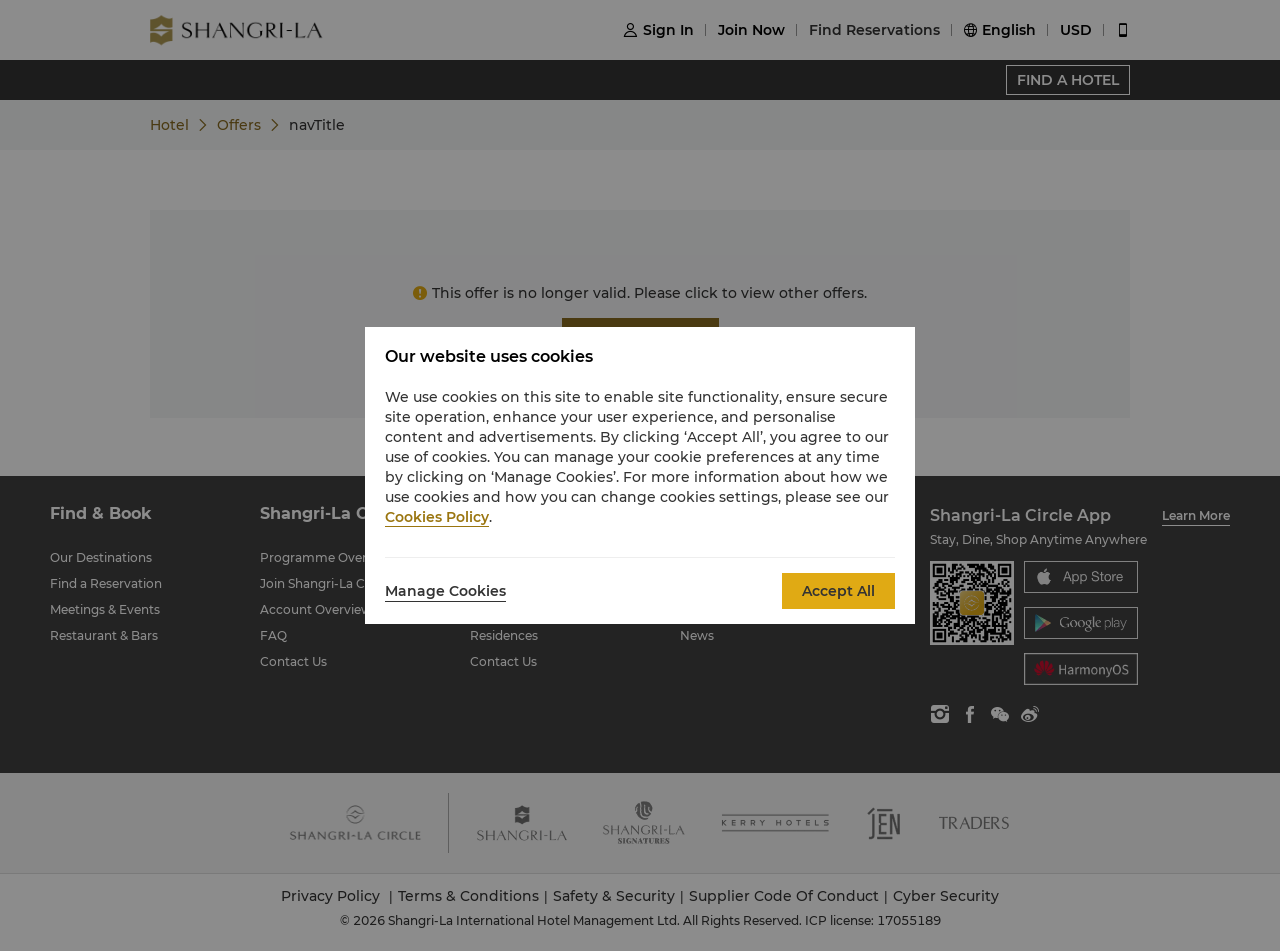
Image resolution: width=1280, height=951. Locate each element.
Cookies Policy (437, 517)
